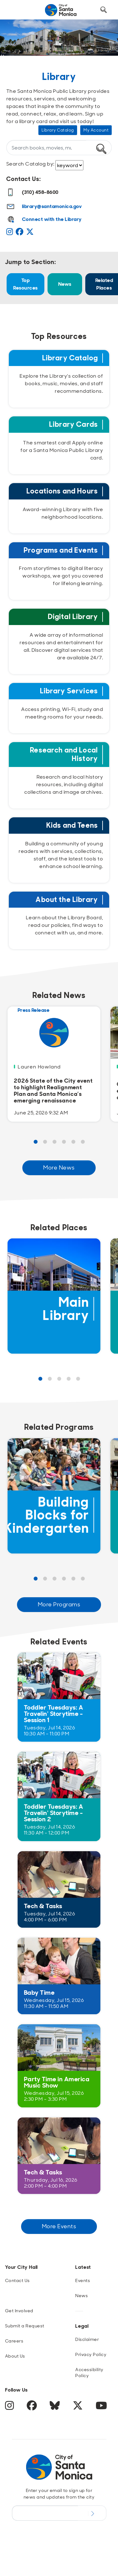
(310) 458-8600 (32, 192)
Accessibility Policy (89, 2372)
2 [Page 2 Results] (45, 1142)
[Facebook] (21, 232)
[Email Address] (45, 2513)
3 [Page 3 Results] (54, 1142)
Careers (14, 2341)
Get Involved (19, 2311)
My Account (96, 130)
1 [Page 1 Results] (35, 1142)
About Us (15, 2356)
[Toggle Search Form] (103, 10)
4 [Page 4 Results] (64, 1142)
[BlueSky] (56, 2407)
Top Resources (25, 284)
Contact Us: (23, 179)
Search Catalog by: (30, 164)
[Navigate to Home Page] (60, 10)
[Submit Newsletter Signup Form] (92, 2513)
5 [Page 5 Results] (73, 1142)
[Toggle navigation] (16, 10)
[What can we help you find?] (46, 147)
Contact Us (17, 2280)
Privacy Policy (90, 2354)
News (64, 284)
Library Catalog (58, 130)
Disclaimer (87, 2339)
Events (82, 2280)
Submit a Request (24, 2326)
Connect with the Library (52, 219)
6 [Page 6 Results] (83, 1142)
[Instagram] (11, 232)
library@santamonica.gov (52, 206)
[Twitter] (30, 232)
